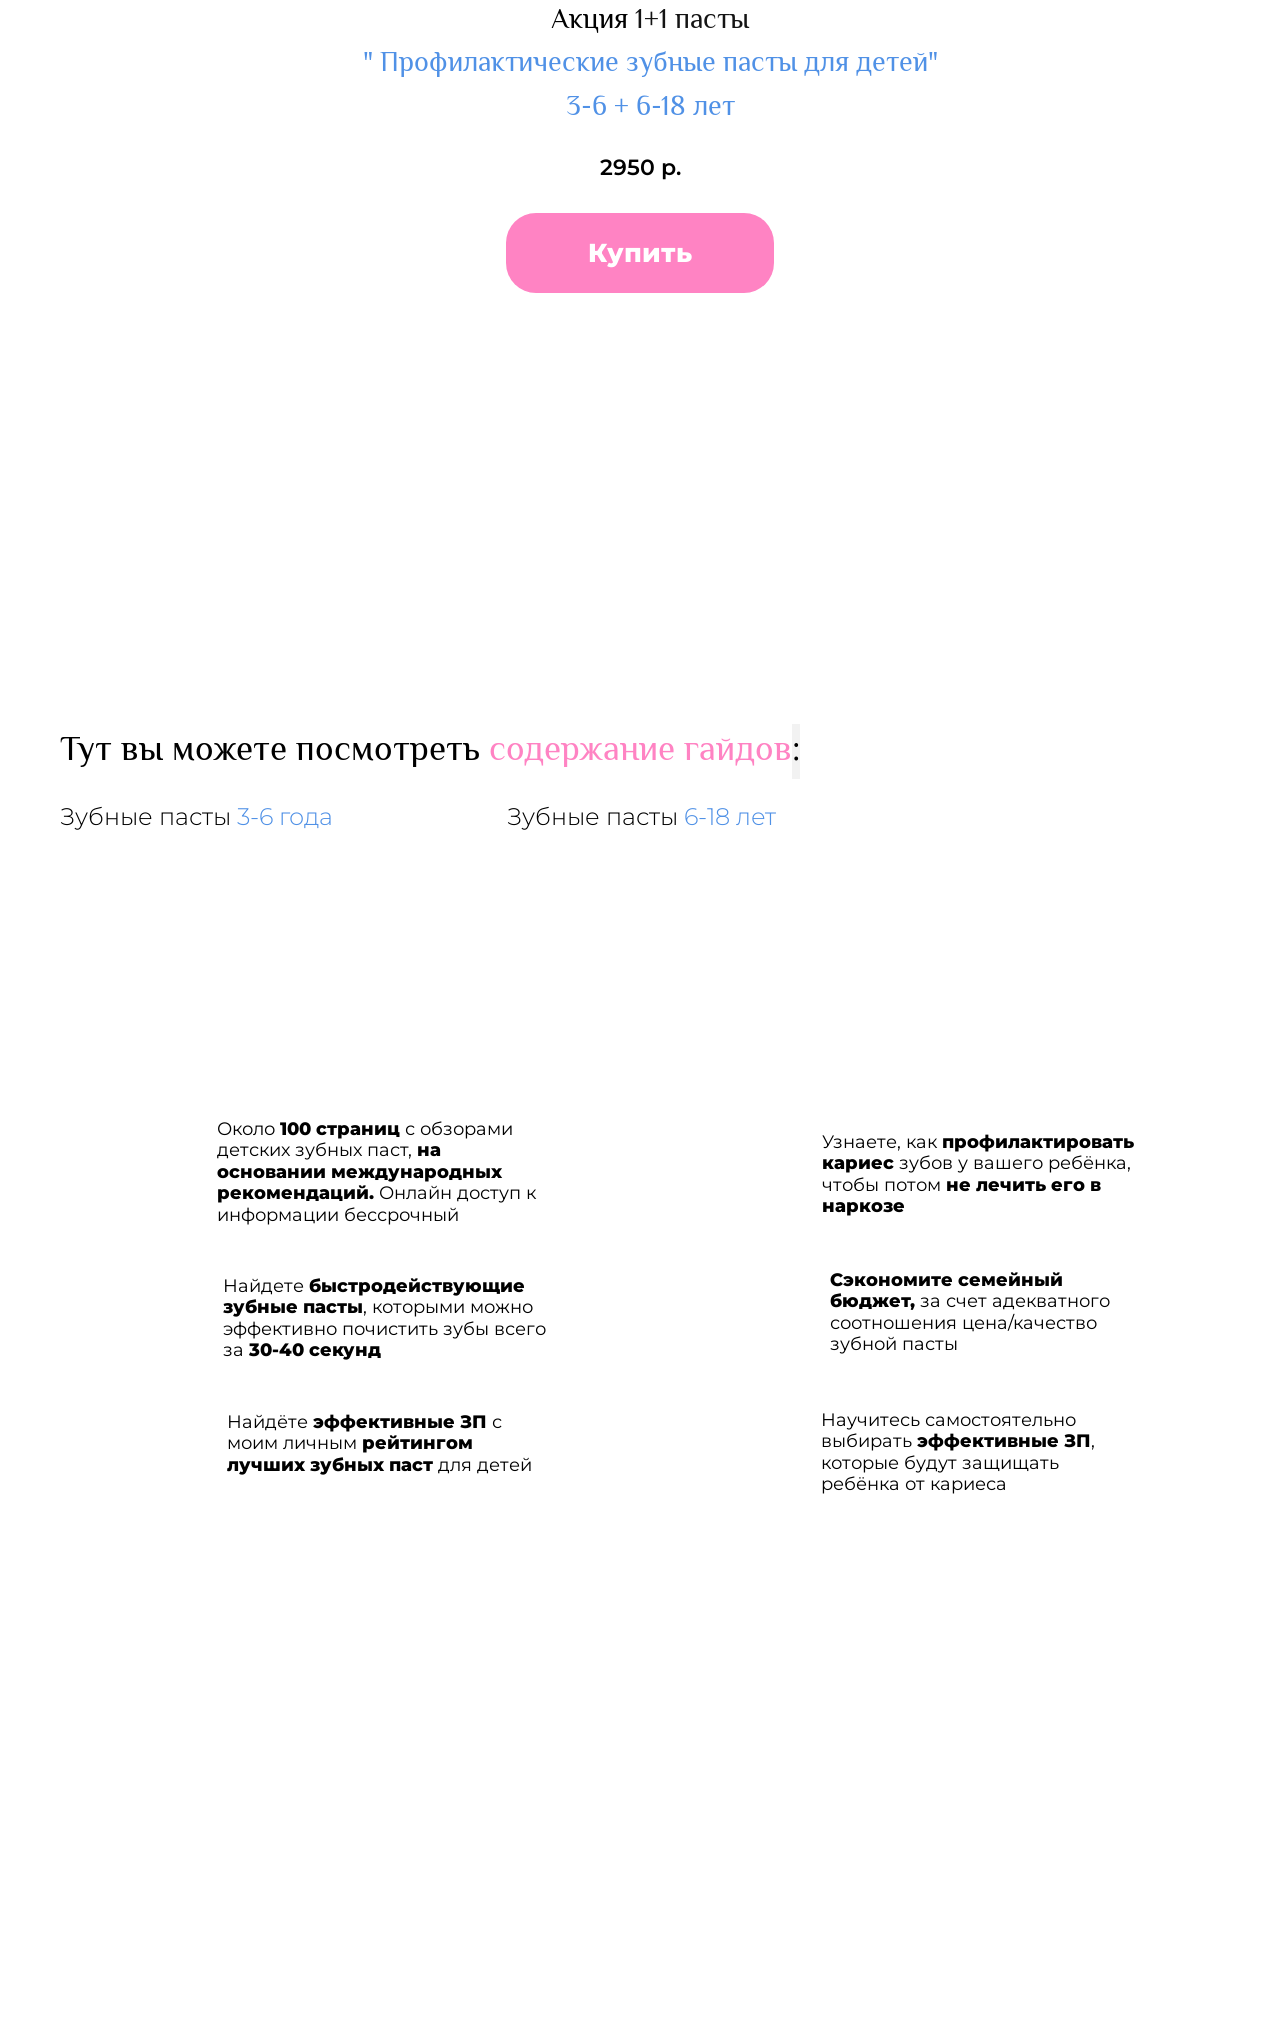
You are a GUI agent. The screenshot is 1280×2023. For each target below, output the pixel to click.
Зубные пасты (196, 816)
